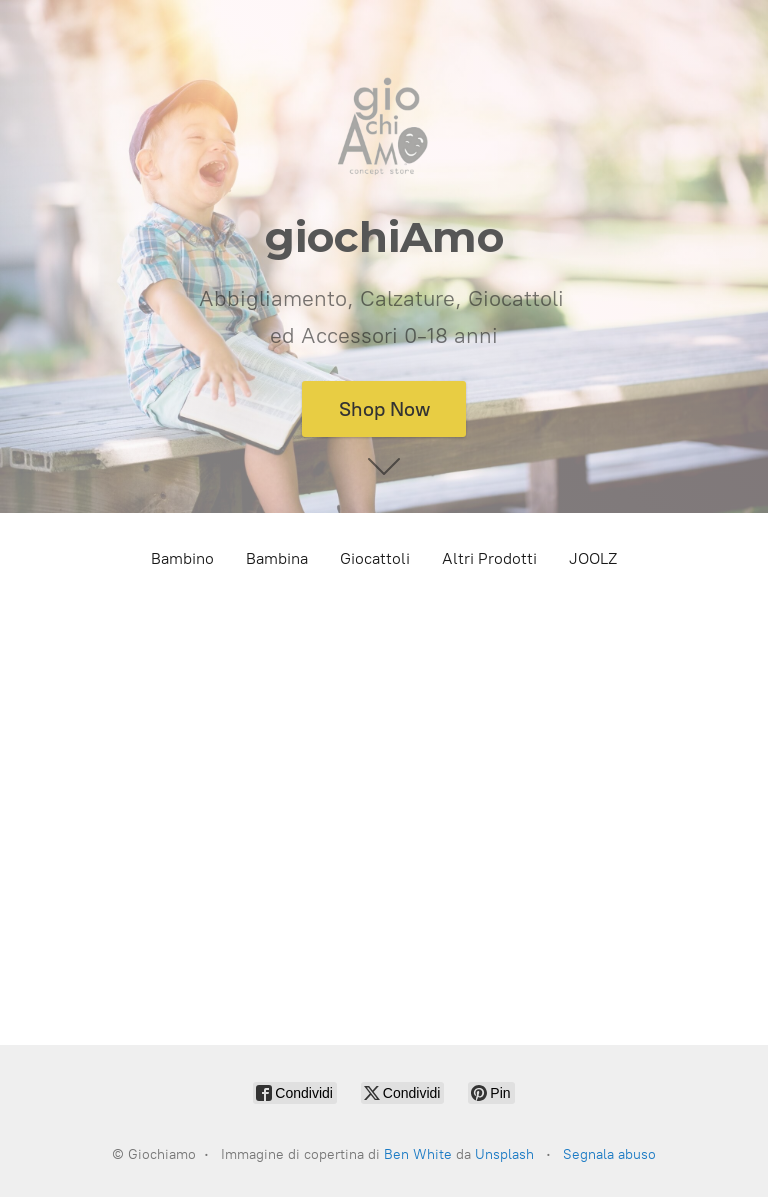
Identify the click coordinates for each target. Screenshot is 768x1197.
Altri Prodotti (489, 558)
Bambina (277, 558)
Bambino (182, 558)
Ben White (418, 1154)
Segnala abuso (609, 1154)
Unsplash (504, 1154)
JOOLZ (593, 558)
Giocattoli (375, 558)
